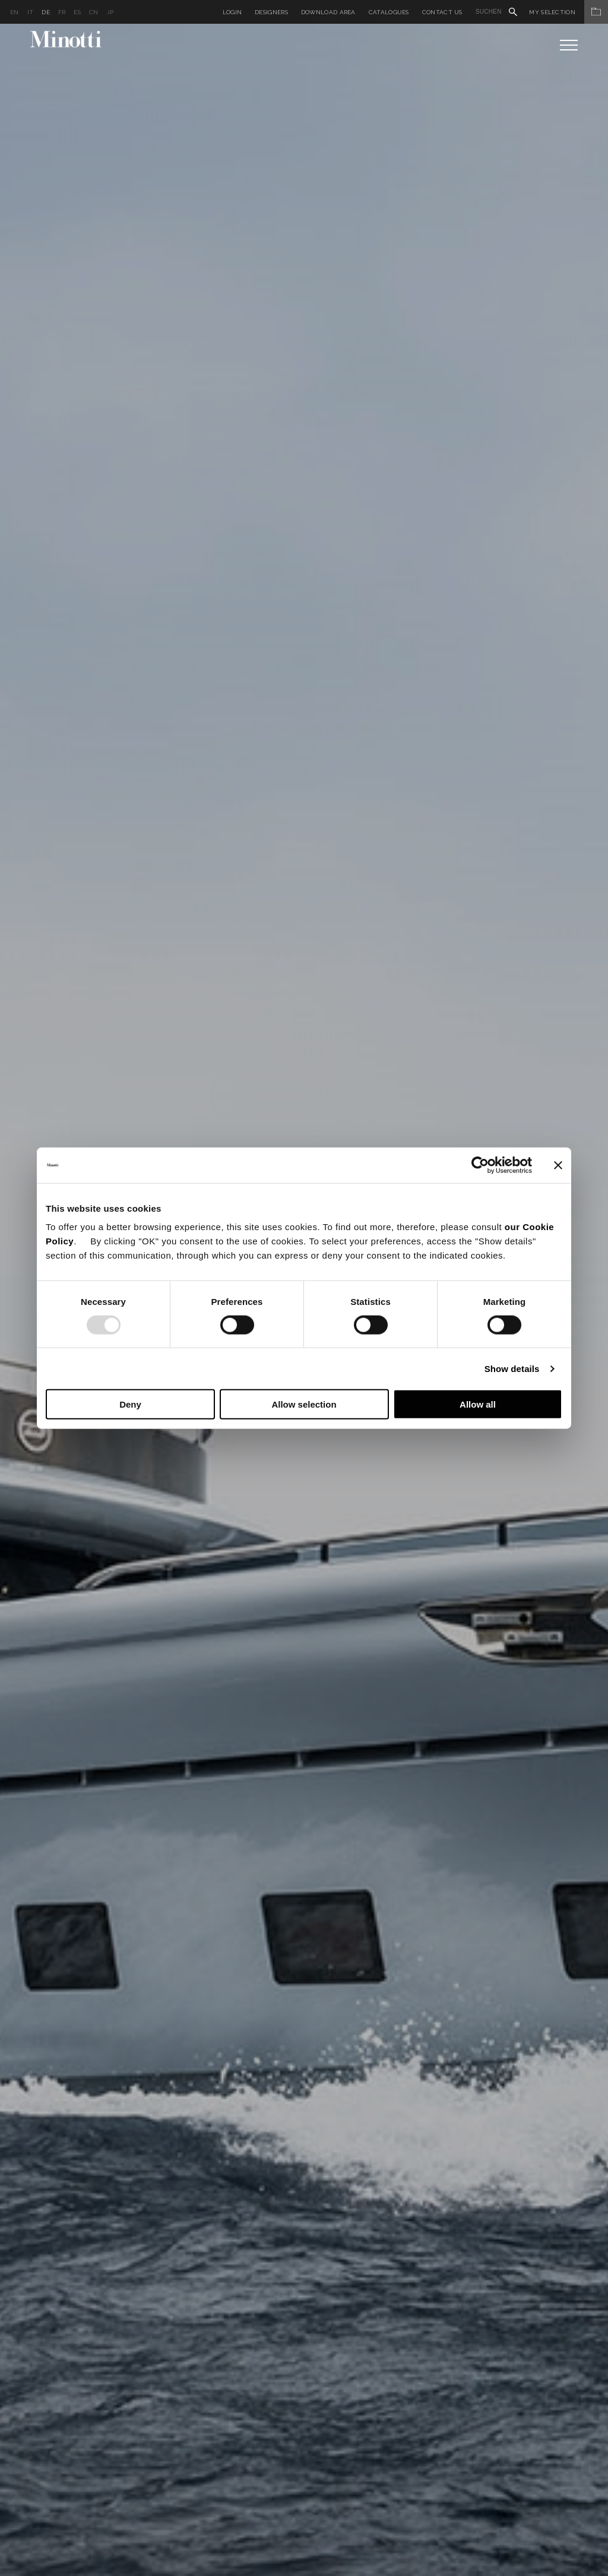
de (46, 12)
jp (110, 12)
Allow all (478, 1404)
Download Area (328, 12)
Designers (271, 12)
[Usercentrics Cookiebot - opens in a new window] (480, 1165)
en (14, 12)
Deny (130, 1404)
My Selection (568, 12)
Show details (512, 1368)
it (30, 12)
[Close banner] (558, 1165)
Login (232, 12)
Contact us (442, 12)
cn (94, 12)
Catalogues (389, 12)
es (77, 12)
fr (62, 12)
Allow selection (303, 1404)
